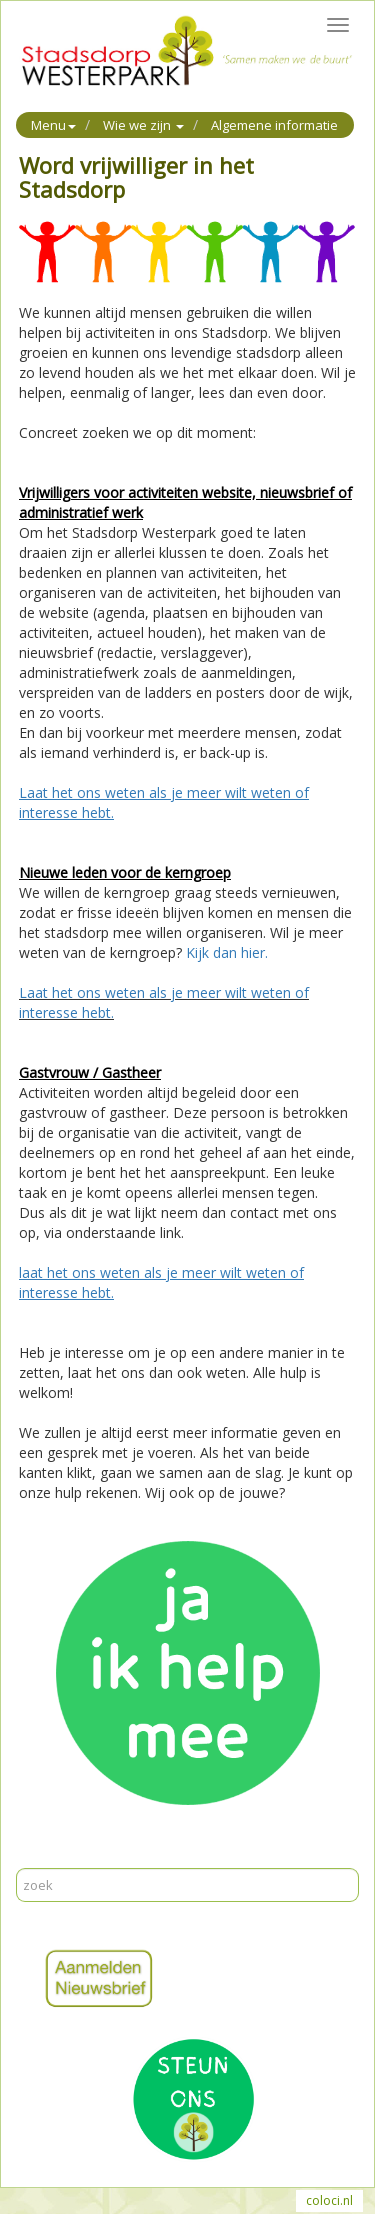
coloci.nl (329, 2200)
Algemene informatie (274, 125)
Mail (70, 1857)
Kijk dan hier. (227, 952)
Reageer (119, 1857)
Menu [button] (53, 125)
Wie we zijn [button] (143, 125)
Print (34, 1857)
